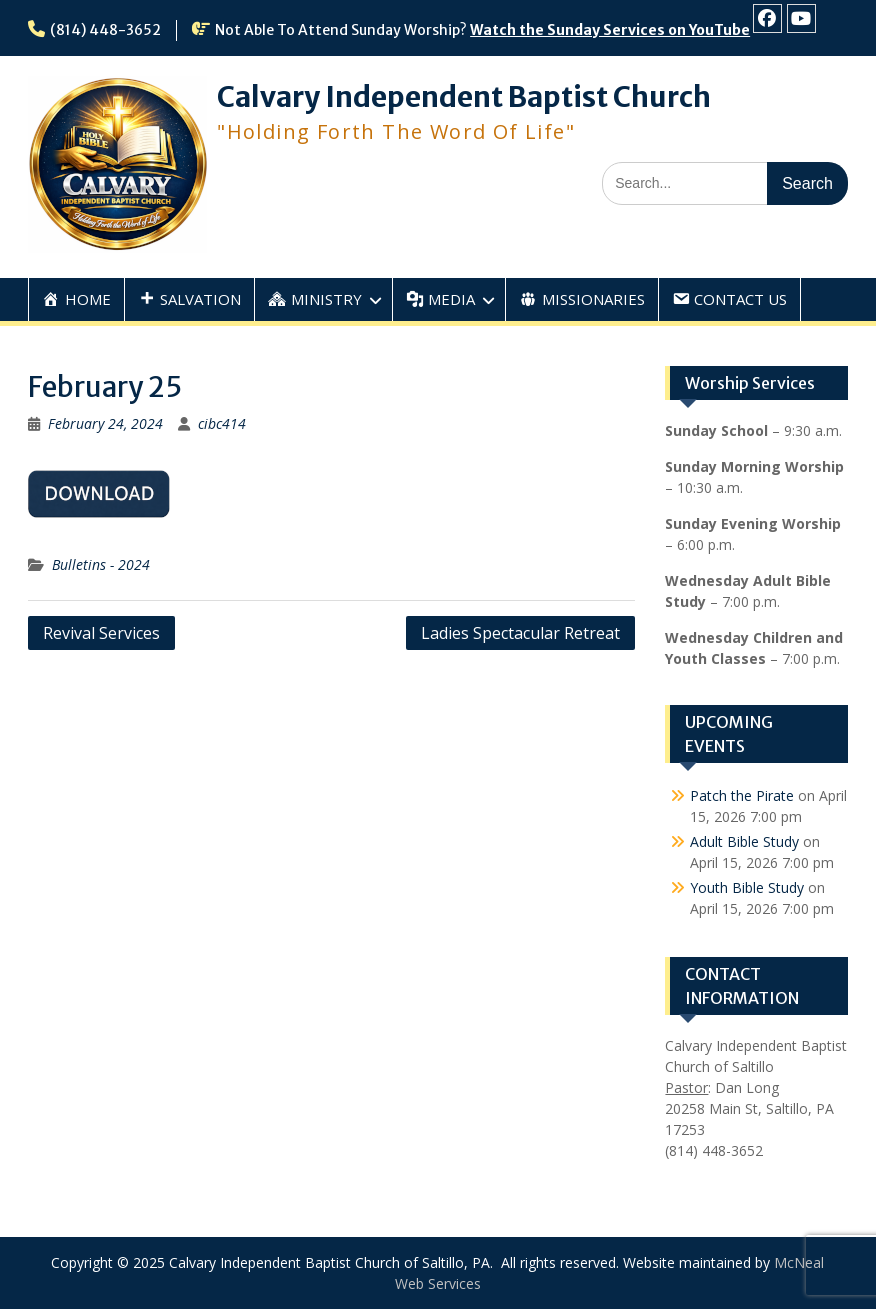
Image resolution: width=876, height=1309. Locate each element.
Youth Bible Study (747, 887)
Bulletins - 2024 (101, 564)
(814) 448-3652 (105, 30)
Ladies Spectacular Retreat (520, 633)
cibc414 (222, 423)
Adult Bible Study (744, 841)
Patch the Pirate (742, 795)
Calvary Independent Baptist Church (464, 97)
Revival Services (101, 633)
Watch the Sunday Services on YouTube (610, 30)
